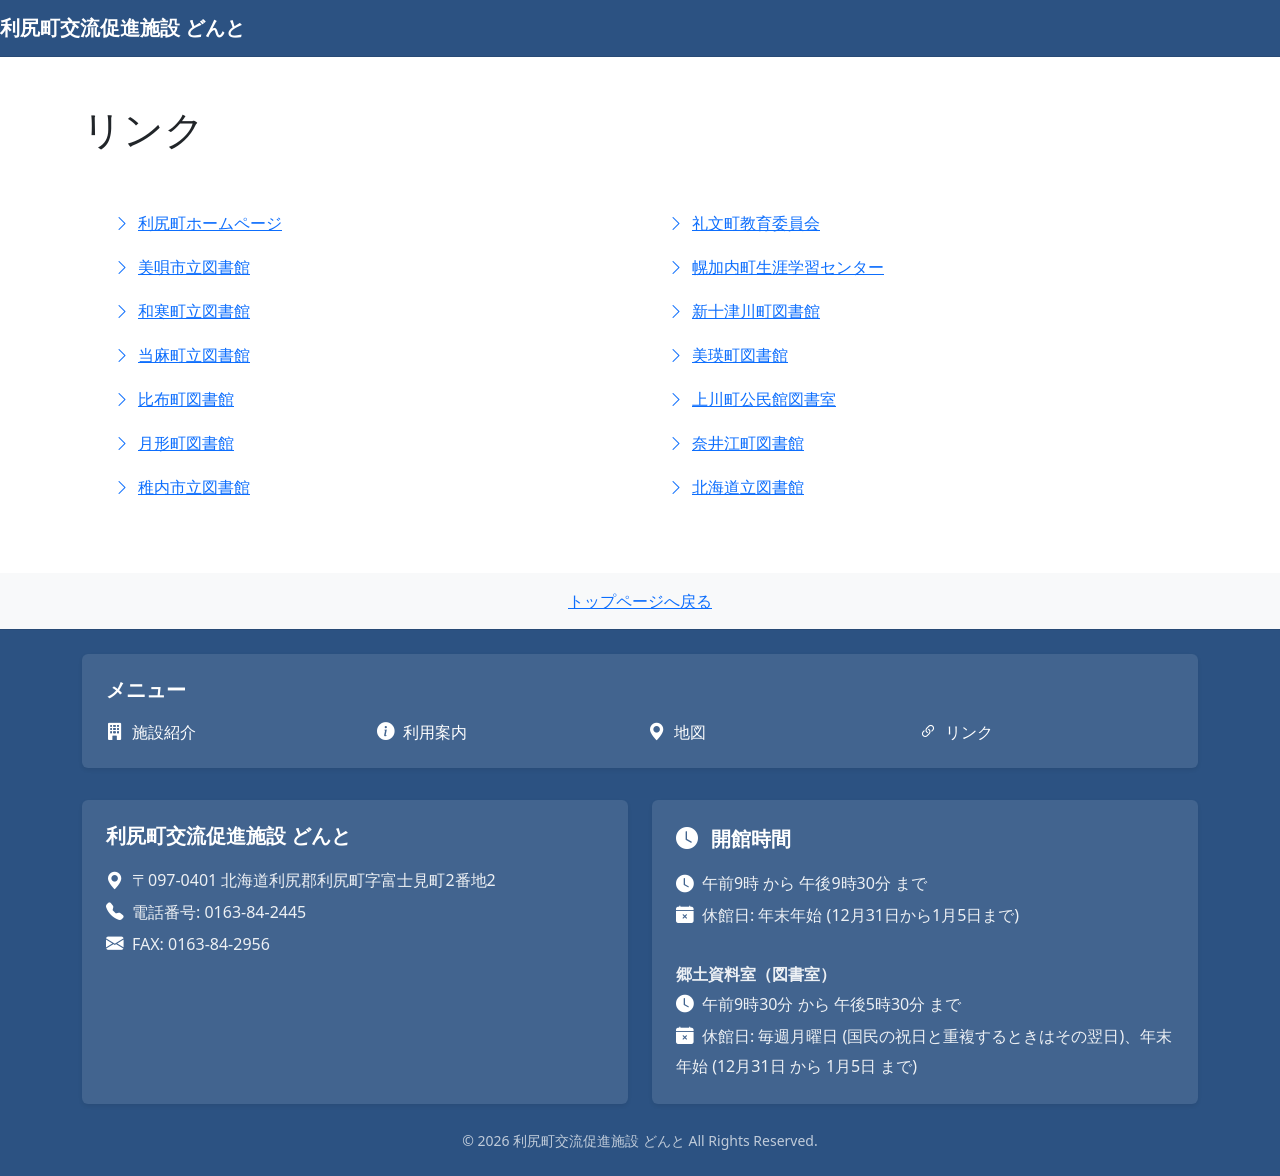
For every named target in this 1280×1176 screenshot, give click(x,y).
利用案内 (422, 731)
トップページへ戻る (640, 601)
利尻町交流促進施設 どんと (122, 27)
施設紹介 (151, 731)
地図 (677, 731)
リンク (956, 731)
